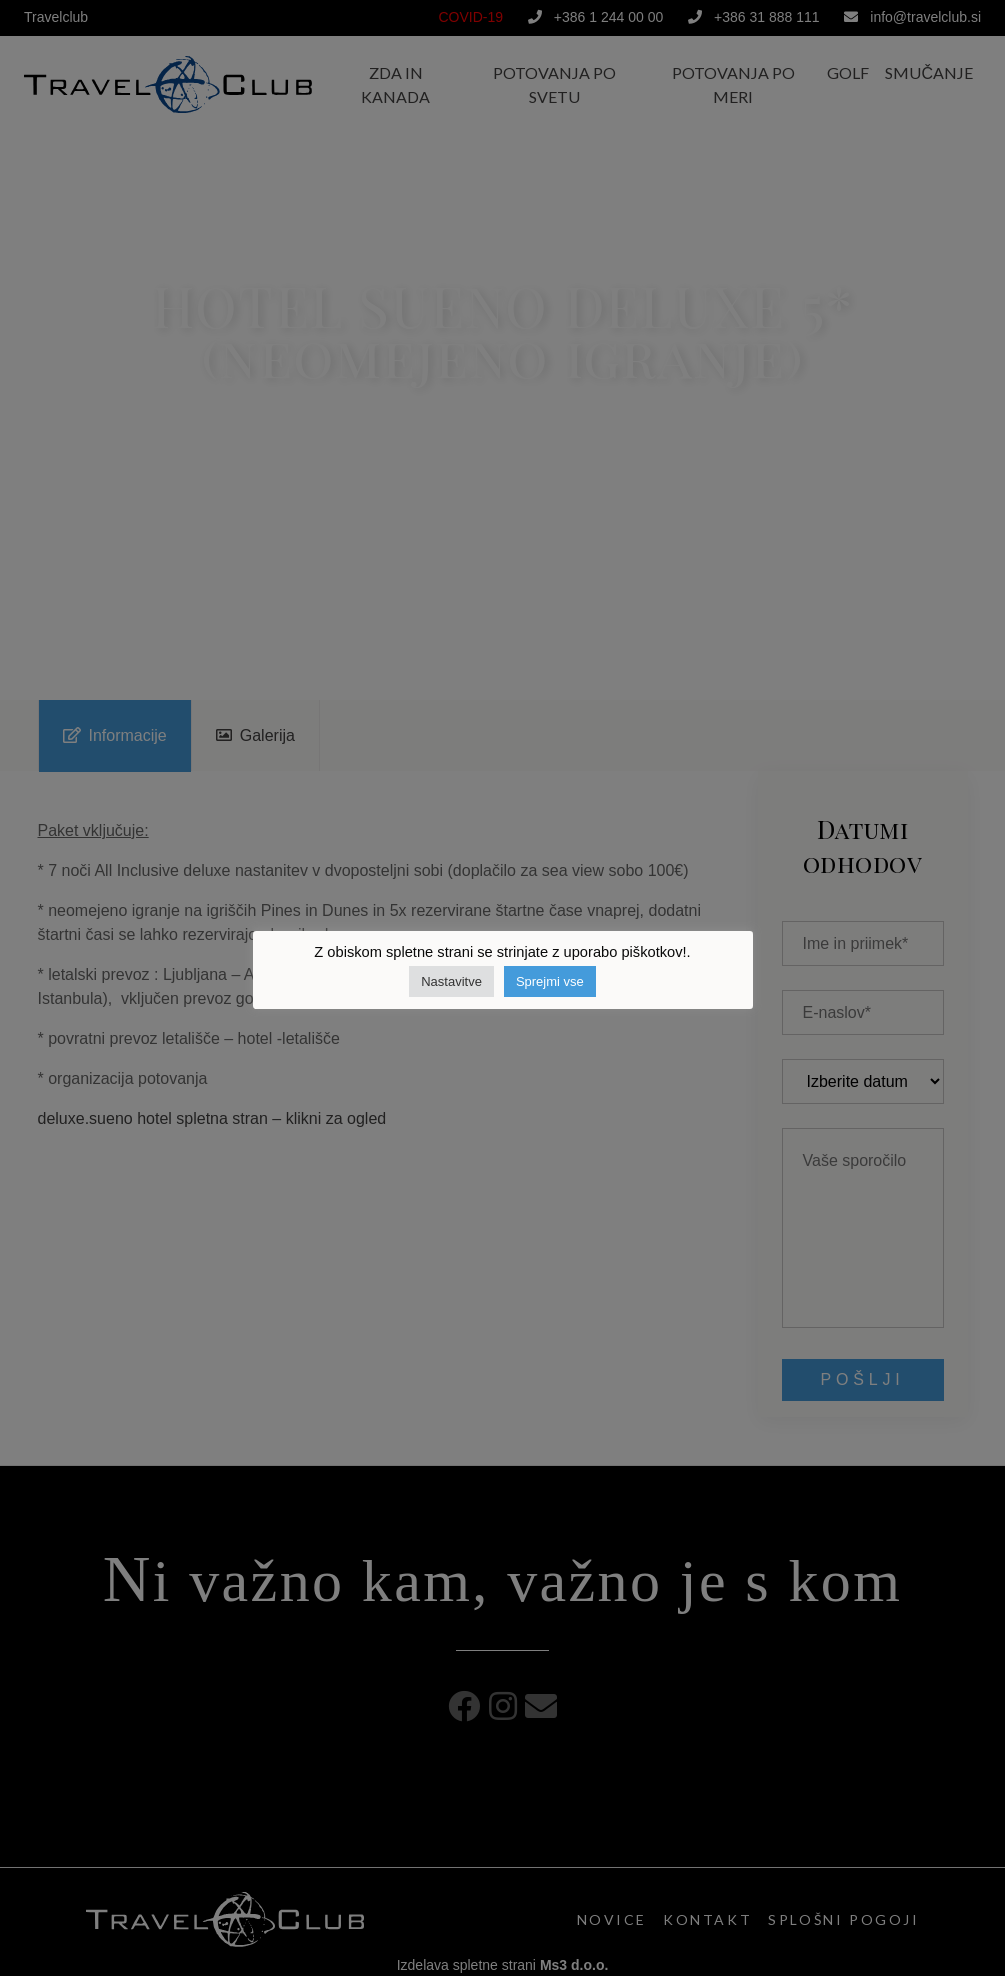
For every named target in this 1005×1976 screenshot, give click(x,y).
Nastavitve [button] (451, 981)
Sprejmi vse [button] (550, 981)
